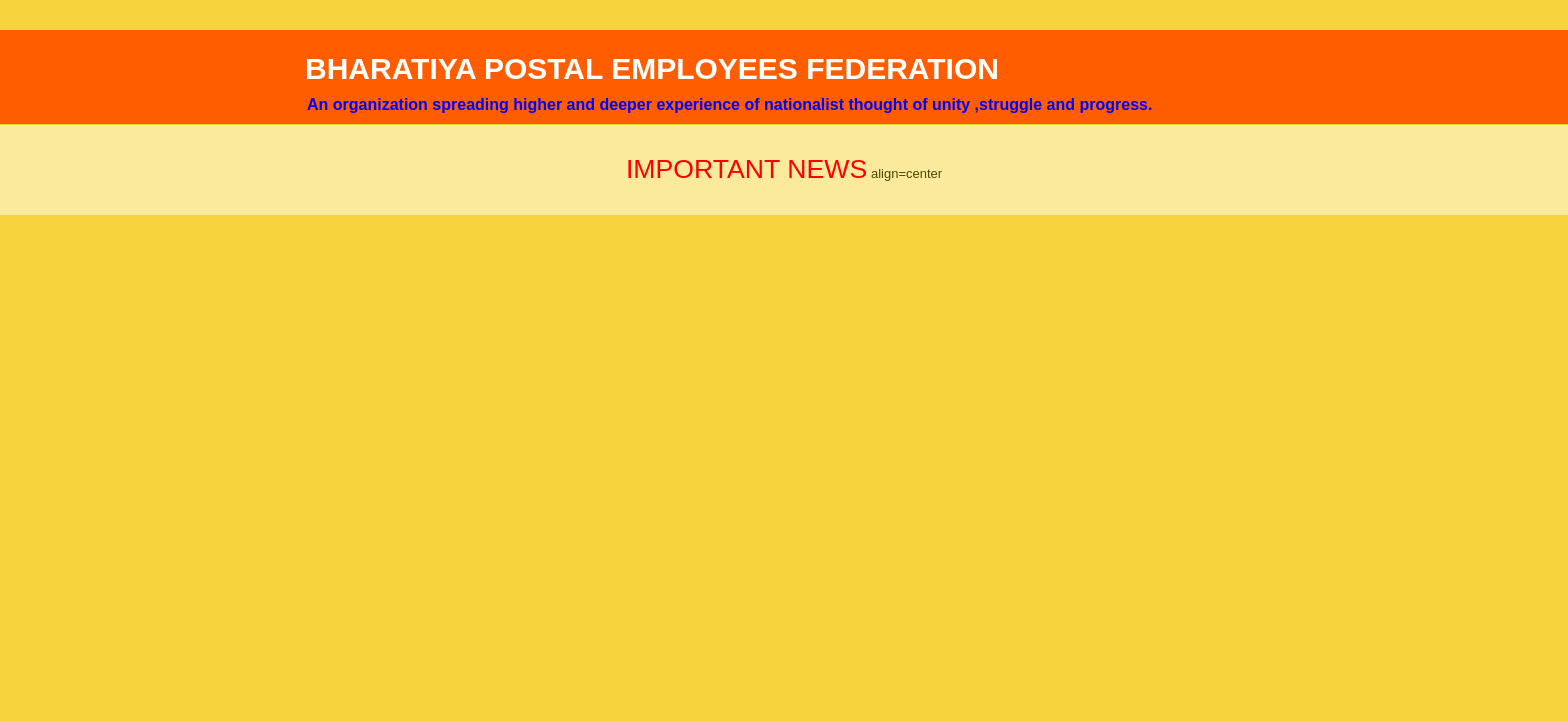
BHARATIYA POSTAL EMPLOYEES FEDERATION (652, 68)
